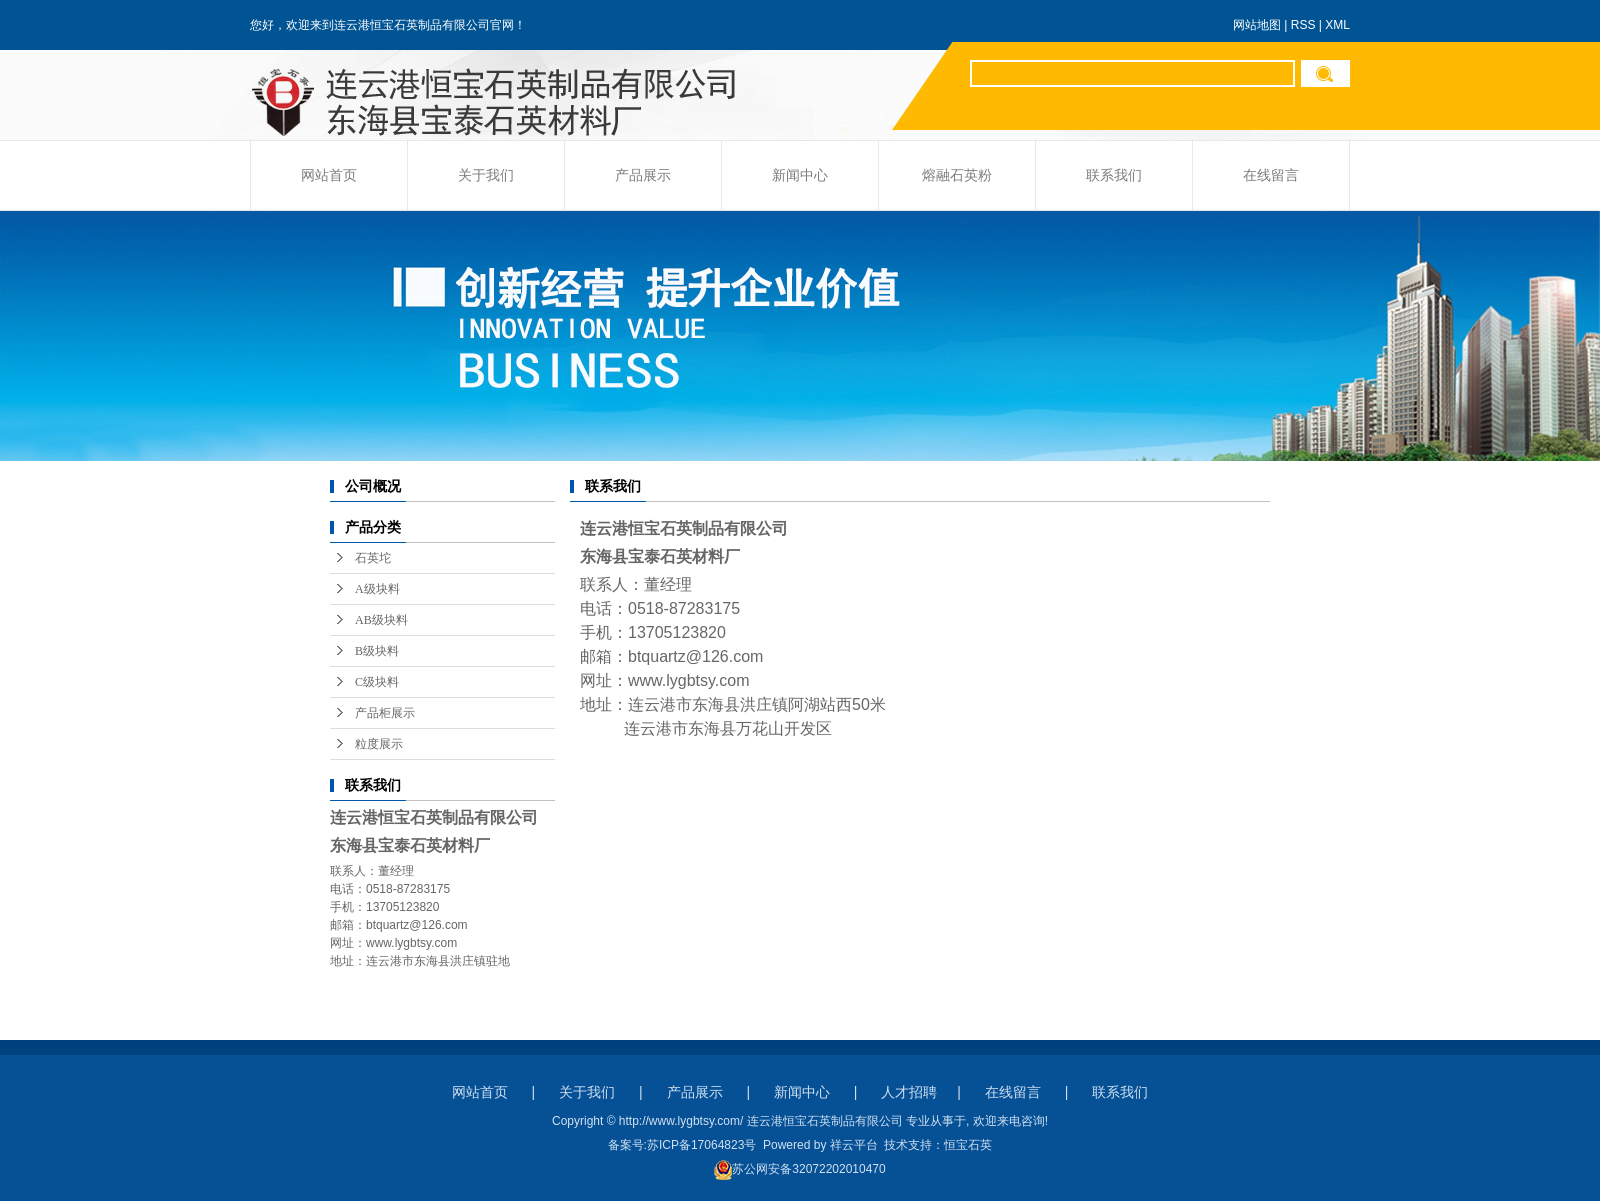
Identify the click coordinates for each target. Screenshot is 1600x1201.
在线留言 (1271, 175)
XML (1337, 25)
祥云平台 (854, 1145)
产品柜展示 (385, 713)
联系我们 (1114, 175)
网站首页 (329, 175)
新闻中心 (800, 175)
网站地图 (1257, 25)
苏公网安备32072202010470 (799, 1169)
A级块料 (377, 589)
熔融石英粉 (957, 175)
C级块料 (377, 682)
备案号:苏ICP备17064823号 (682, 1145)
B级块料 (377, 651)
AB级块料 (381, 620)
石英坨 (373, 558)
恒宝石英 (968, 1145)
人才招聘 (909, 1092)
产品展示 (643, 175)
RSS (1303, 25)
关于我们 (486, 175)
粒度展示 (379, 744)
